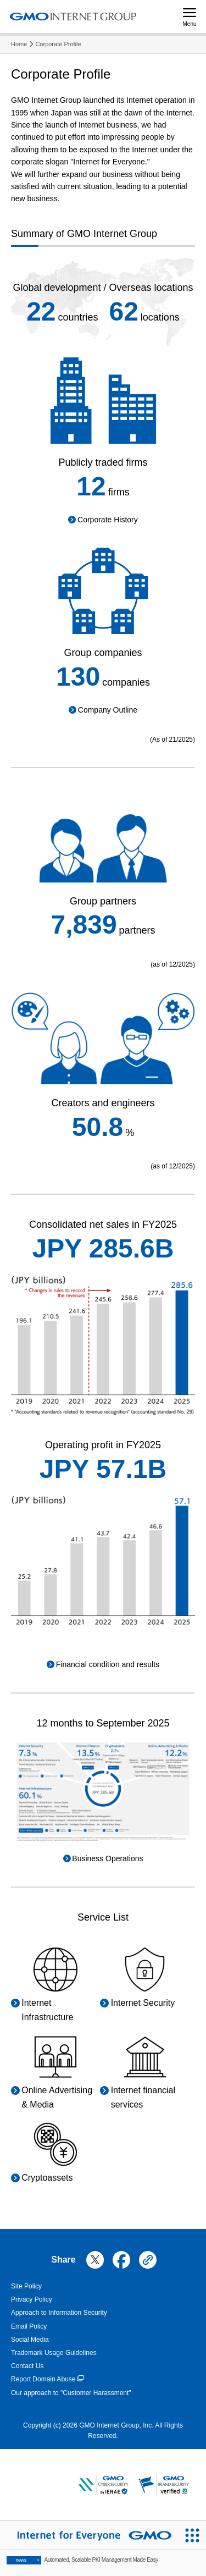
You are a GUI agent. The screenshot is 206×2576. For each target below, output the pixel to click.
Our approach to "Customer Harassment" (71, 2393)
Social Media (30, 2339)
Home (19, 44)
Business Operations (107, 1858)
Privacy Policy (31, 2299)
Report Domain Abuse (47, 2379)
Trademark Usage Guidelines (54, 2353)
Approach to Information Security (59, 2312)
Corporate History (107, 519)
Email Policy (29, 2326)
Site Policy (26, 2286)
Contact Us (27, 2366)
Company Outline (107, 709)
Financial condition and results (107, 1664)
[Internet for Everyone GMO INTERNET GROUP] (89, 2535)
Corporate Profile (58, 44)
